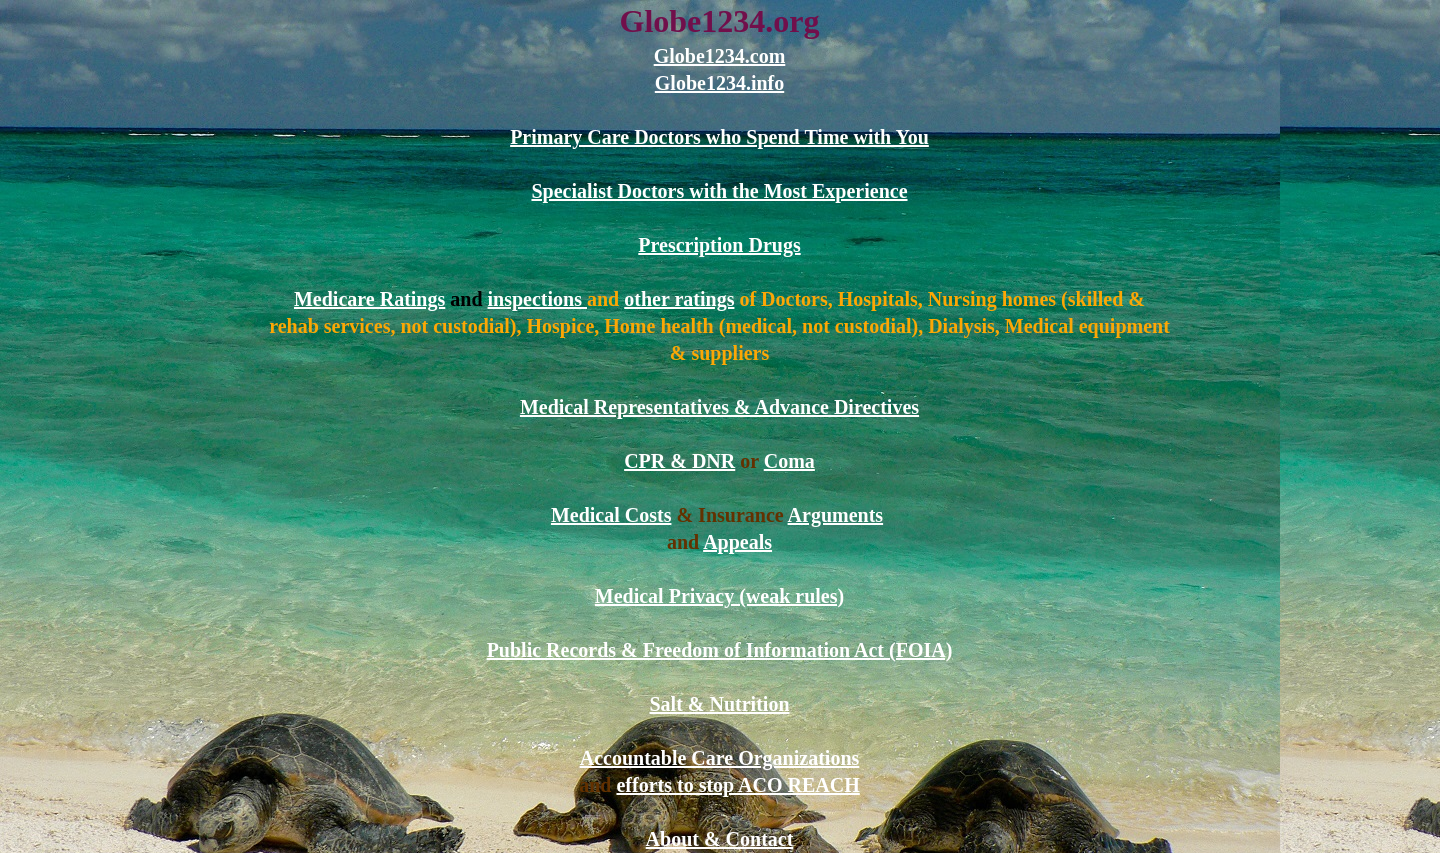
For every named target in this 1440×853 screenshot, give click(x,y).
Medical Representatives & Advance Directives (719, 407)
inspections (537, 299)
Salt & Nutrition (720, 704)
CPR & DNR (679, 461)
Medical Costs (611, 515)
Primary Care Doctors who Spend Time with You (719, 137)
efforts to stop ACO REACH (737, 785)
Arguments (836, 515)
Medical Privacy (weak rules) (719, 596)
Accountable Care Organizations (720, 758)
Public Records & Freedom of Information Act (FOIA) (720, 650)
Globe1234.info (719, 83)
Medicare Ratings (369, 299)
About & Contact (720, 839)
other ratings (679, 299)
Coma (789, 461)
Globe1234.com (720, 56)
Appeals (737, 542)
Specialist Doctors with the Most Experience (719, 191)
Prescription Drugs (719, 245)
